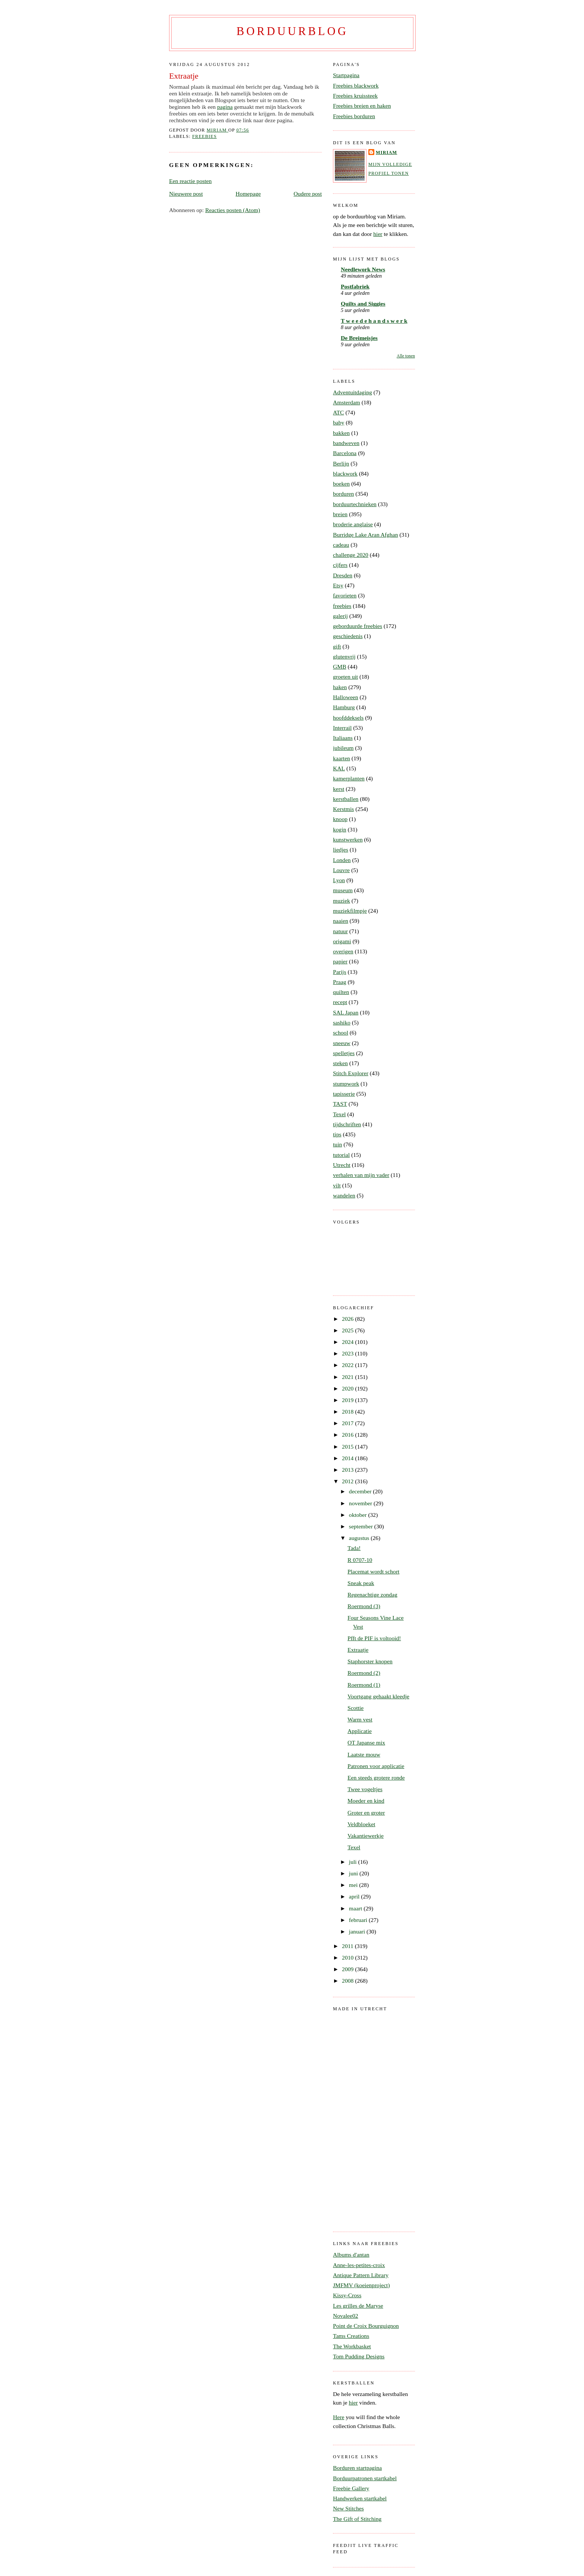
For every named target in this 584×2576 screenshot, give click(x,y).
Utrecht (341, 1165)
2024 (348, 1342)
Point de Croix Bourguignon (366, 2326)
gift (337, 646)
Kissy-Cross (347, 2295)
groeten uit (345, 676)
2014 (348, 1458)
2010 (348, 1957)
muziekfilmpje (350, 910)
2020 (348, 1388)
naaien (340, 921)
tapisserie (344, 1093)
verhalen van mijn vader (361, 1175)
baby (338, 422)
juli (353, 1862)
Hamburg (344, 707)
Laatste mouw (363, 1754)
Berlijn (341, 463)
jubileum (343, 748)
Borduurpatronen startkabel (365, 2478)
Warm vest (359, 1719)
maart (356, 1908)
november (361, 1503)
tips (337, 1134)
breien (340, 514)
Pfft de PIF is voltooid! (374, 1638)
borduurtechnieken (355, 504)
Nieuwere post (186, 193)
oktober (358, 1515)
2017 (348, 1423)
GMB (339, 666)
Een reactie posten (190, 181)
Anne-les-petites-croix (359, 2265)
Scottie (355, 1708)
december (361, 1491)
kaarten (341, 758)
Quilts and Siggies (363, 303)
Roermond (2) (363, 1673)
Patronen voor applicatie (375, 1766)
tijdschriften (347, 1124)
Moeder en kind (365, 1800)
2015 (348, 1446)
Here (338, 2417)
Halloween (345, 697)
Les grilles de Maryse (358, 2305)
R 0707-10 (359, 1560)
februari (359, 1920)
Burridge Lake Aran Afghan (365, 534)
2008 (348, 1980)
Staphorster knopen (370, 1661)
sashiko (341, 1022)
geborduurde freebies (357, 626)
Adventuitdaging (352, 392)
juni (354, 1873)
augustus (360, 1538)
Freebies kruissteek (355, 95)
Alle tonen (406, 356)
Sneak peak (360, 1583)
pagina (225, 107)
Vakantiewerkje (365, 1835)
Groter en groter (366, 1812)
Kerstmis (343, 809)
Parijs (339, 972)
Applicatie (359, 1731)
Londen (342, 860)
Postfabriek (355, 286)
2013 (348, 1470)
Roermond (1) (363, 1685)
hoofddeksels (348, 717)
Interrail (342, 727)
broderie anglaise (353, 524)
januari (357, 1931)
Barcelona (344, 453)
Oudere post (307, 193)
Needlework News (363, 269)
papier (340, 961)
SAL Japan (345, 1012)
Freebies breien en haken (362, 105)
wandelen (344, 1195)
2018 (348, 1411)
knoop (340, 819)
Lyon (339, 880)
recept (340, 1002)
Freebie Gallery (351, 2488)
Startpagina (346, 75)
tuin (337, 1144)
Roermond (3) (363, 1606)
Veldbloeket (361, 1824)
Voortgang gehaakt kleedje (378, 1696)
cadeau (341, 545)
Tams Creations (351, 2336)
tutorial (341, 1155)
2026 (348, 1319)
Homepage (248, 193)
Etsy (338, 585)
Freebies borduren (354, 116)
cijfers (340, 565)
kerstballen (345, 799)
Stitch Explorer (350, 1073)
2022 (348, 1365)
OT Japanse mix (366, 1742)
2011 (348, 1946)
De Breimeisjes (359, 338)
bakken (341, 433)
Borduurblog (292, 31)
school (340, 1032)
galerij (340, 616)
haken (340, 687)
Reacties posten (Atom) (232, 210)
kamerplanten (349, 778)
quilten (341, 992)
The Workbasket (352, 2346)
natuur (340, 931)
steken (340, 1063)
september (361, 1526)
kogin (339, 829)
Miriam (386, 152)
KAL (339, 768)
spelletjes (344, 1053)
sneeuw (341, 1043)
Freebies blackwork (356, 85)
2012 (348, 1481)
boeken (341, 483)
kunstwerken (348, 839)
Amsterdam (346, 402)
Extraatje (357, 1650)
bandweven (346, 443)
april (355, 1896)
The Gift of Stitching (357, 2519)
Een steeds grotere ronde (376, 1777)
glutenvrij (344, 656)
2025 (348, 1330)
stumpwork (346, 1083)
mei (354, 1885)
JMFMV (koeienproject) (361, 2285)
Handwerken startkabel (360, 2498)
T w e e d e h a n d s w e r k (374, 321)
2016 (348, 1434)
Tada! (354, 1548)
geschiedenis (348, 636)
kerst (338, 789)
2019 (348, 1400)
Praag (339, 982)
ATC (338, 412)
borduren (343, 493)
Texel (339, 1114)
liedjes (340, 849)
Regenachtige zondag (372, 1594)
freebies (204, 136)
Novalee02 (345, 2316)
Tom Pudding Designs (358, 2356)
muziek (341, 900)
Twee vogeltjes (365, 1789)
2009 (348, 1969)
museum (343, 890)
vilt (337, 1185)
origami (342, 941)
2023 (348, 1353)
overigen (343, 951)
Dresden (342, 575)
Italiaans (343, 738)
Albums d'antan (351, 2254)
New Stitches (348, 2508)
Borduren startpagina (357, 2468)
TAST (340, 1104)
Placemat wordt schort (373, 1571)
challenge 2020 (350, 555)
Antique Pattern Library (360, 2275)
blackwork (345, 473)
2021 (348, 1377)
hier (377, 234)
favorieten (344, 595)
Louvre (341, 870)
